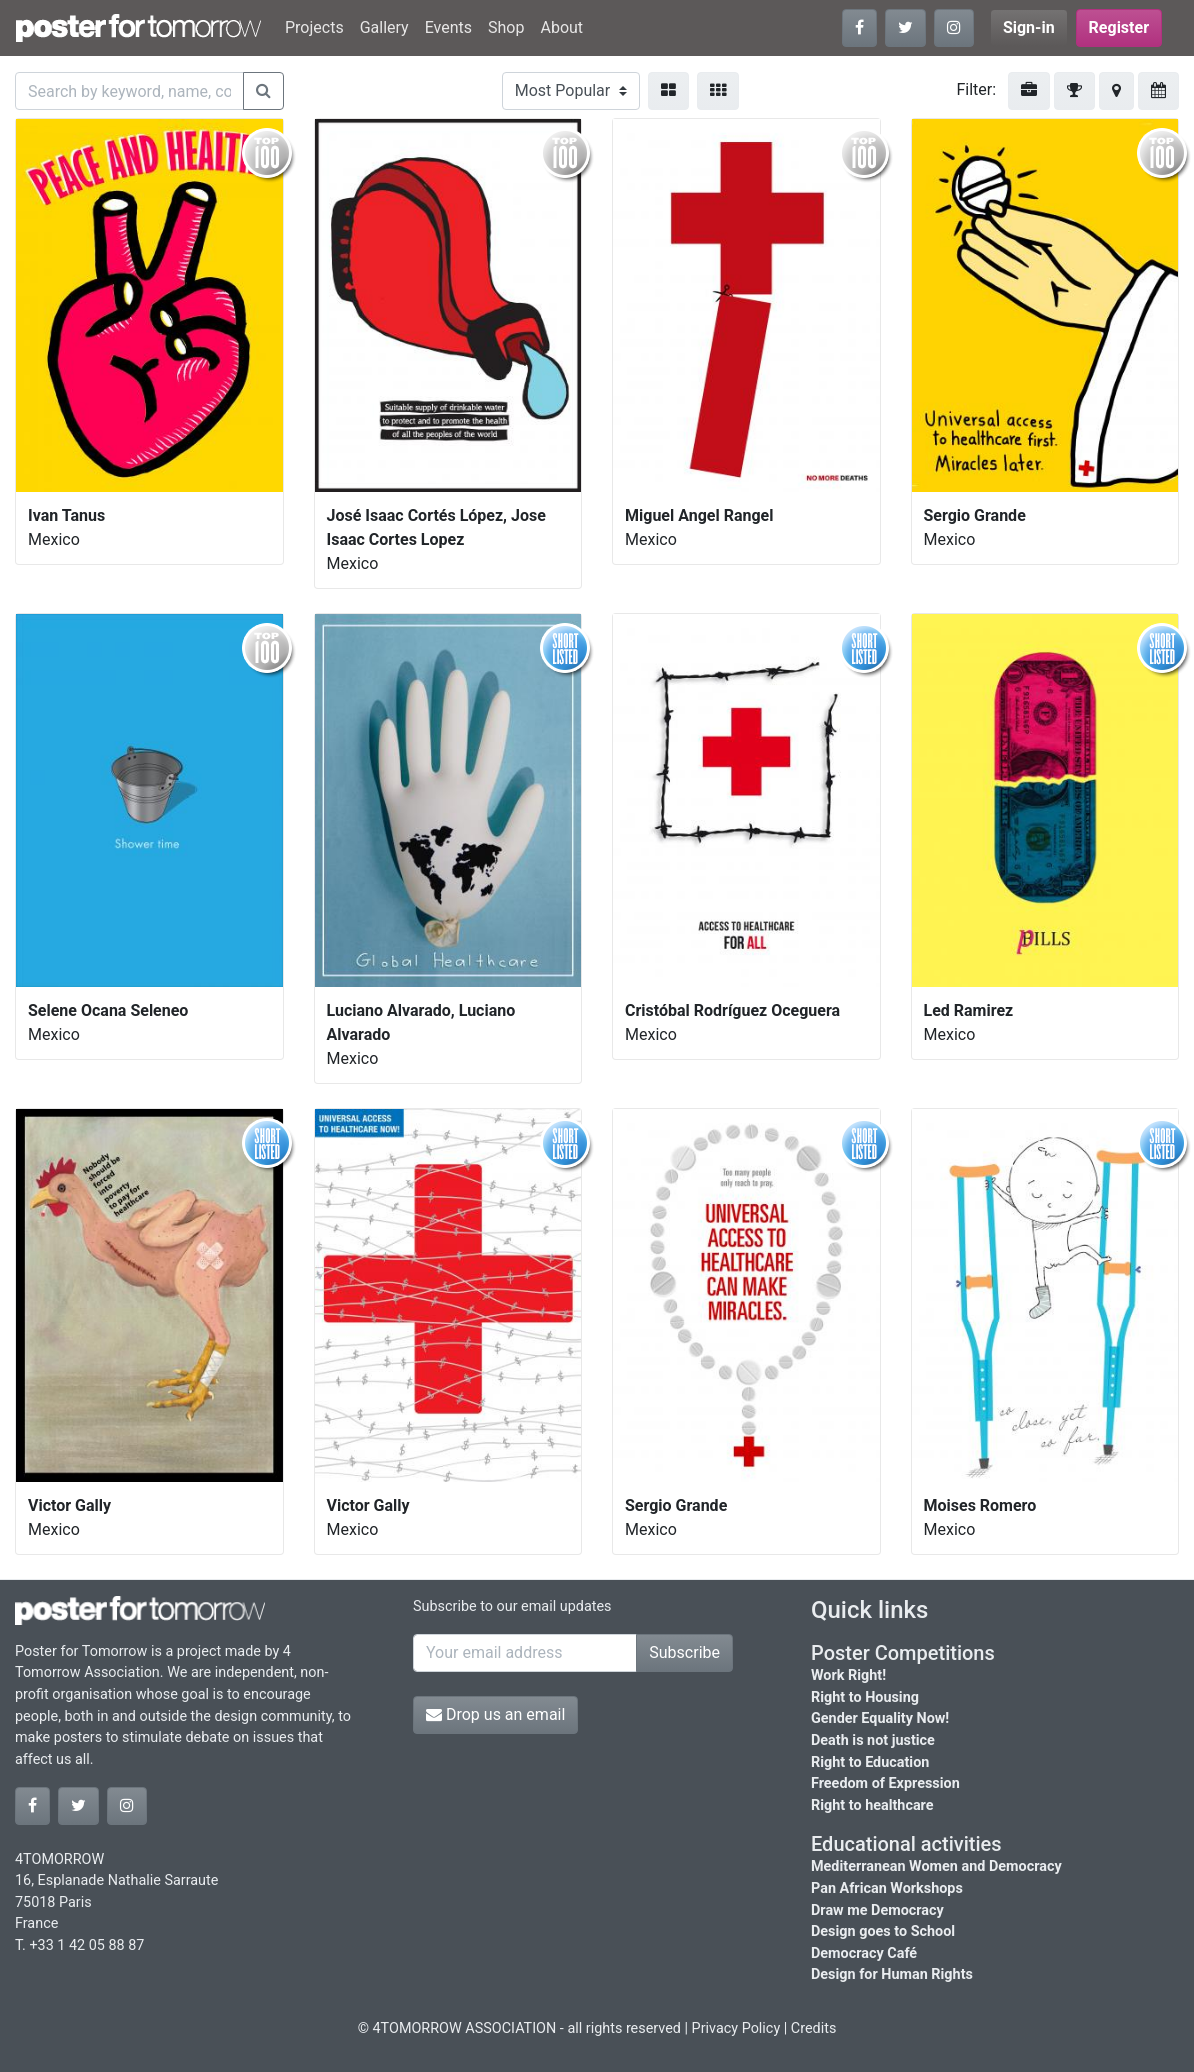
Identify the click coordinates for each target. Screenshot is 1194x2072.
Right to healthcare (872, 1805)
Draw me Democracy (877, 1910)
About (561, 27)
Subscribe (684, 1652)
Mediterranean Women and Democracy (936, 1866)
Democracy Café (864, 1953)
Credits (814, 2028)
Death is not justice (873, 1740)
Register (1119, 27)
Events (448, 27)
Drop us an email (495, 1714)
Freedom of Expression (885, 1783)
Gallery (384, 27)
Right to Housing (865, 1697)
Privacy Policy (736, 2028)
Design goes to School (883, 1931)
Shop (506, 27)
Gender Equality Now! (880, 1718)
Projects (314, 27)
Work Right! (848, 1675)
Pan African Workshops (887, 1888)
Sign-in (1029, 27)
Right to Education (870, 1762)
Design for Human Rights (892, 1974)
